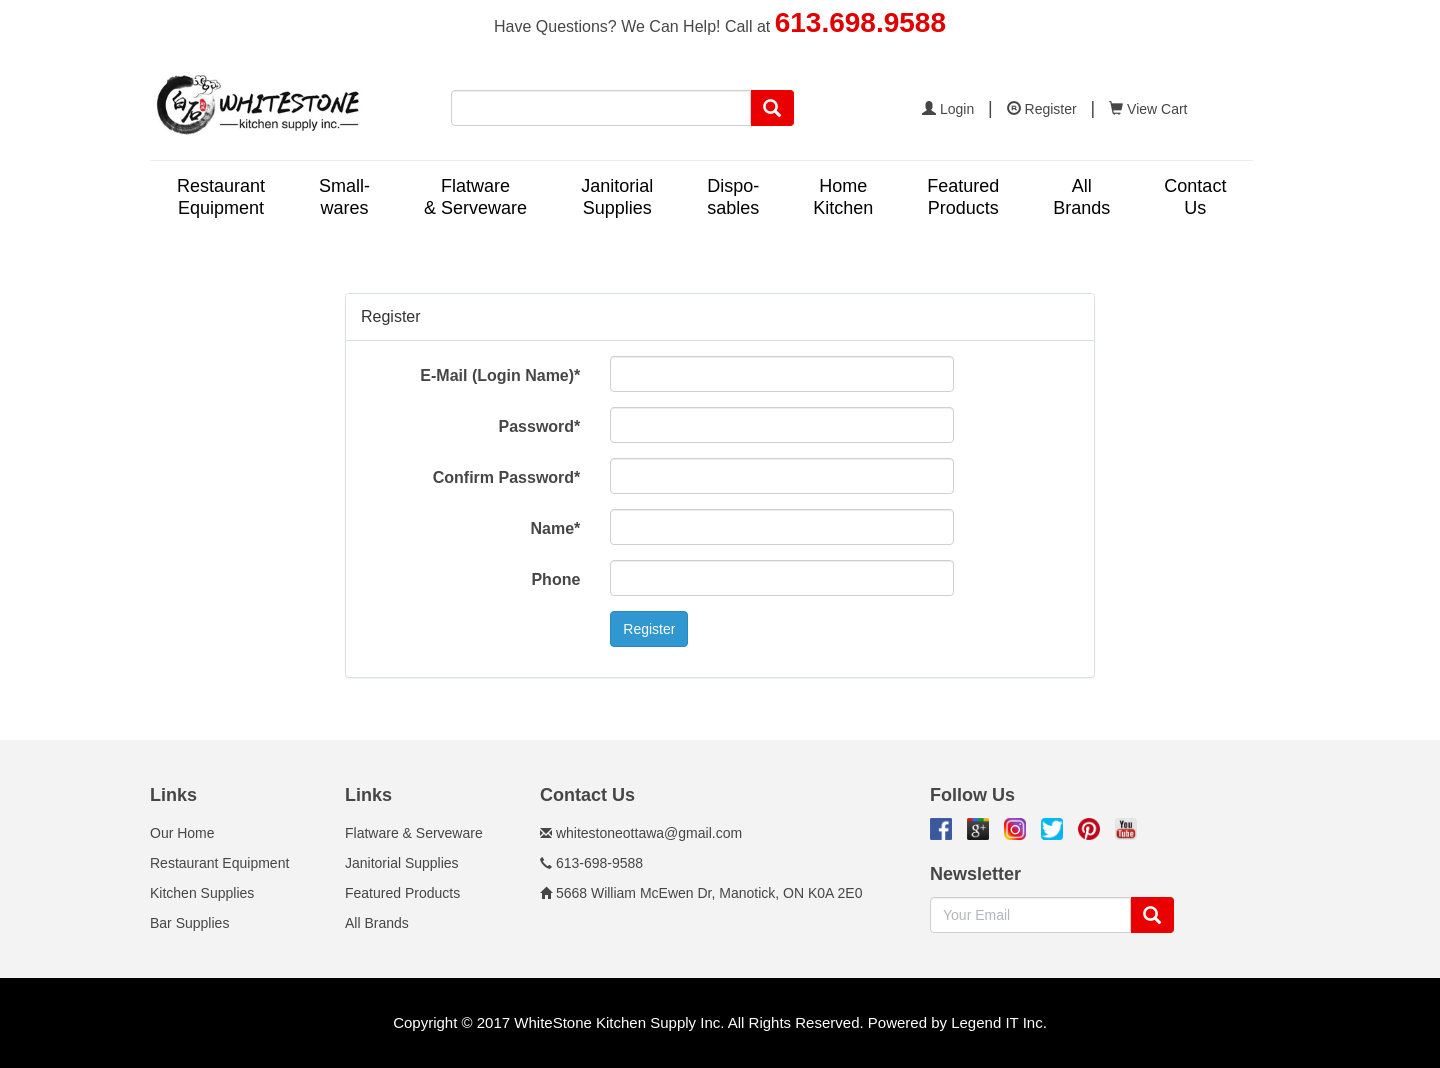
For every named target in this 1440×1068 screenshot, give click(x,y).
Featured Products (402, 893)
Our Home (182, 833)
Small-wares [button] (344, 197)
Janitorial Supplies (402, 863)
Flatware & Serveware (414, 833)
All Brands (377, 923)
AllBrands (1081, 197)
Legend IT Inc (996, 1022)
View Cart (1148, 109)
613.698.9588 (860, 22)
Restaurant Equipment (219, 863)
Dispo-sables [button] (733, 197)
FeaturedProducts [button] (963, 197)
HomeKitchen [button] (843, 197)
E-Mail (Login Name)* (500, 375)
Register (1042, 109)
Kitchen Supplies (202, 893)
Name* (556, 528)
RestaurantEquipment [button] (221, 197)
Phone (555, 579)
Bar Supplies (189, 923)
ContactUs (1195, 197)
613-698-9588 (599, 863)
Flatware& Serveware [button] (475, 197)
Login (948, 109)
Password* (540, 426)
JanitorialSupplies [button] (617, 197)
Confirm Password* (507, 477)
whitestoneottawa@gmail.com (649, 833)
